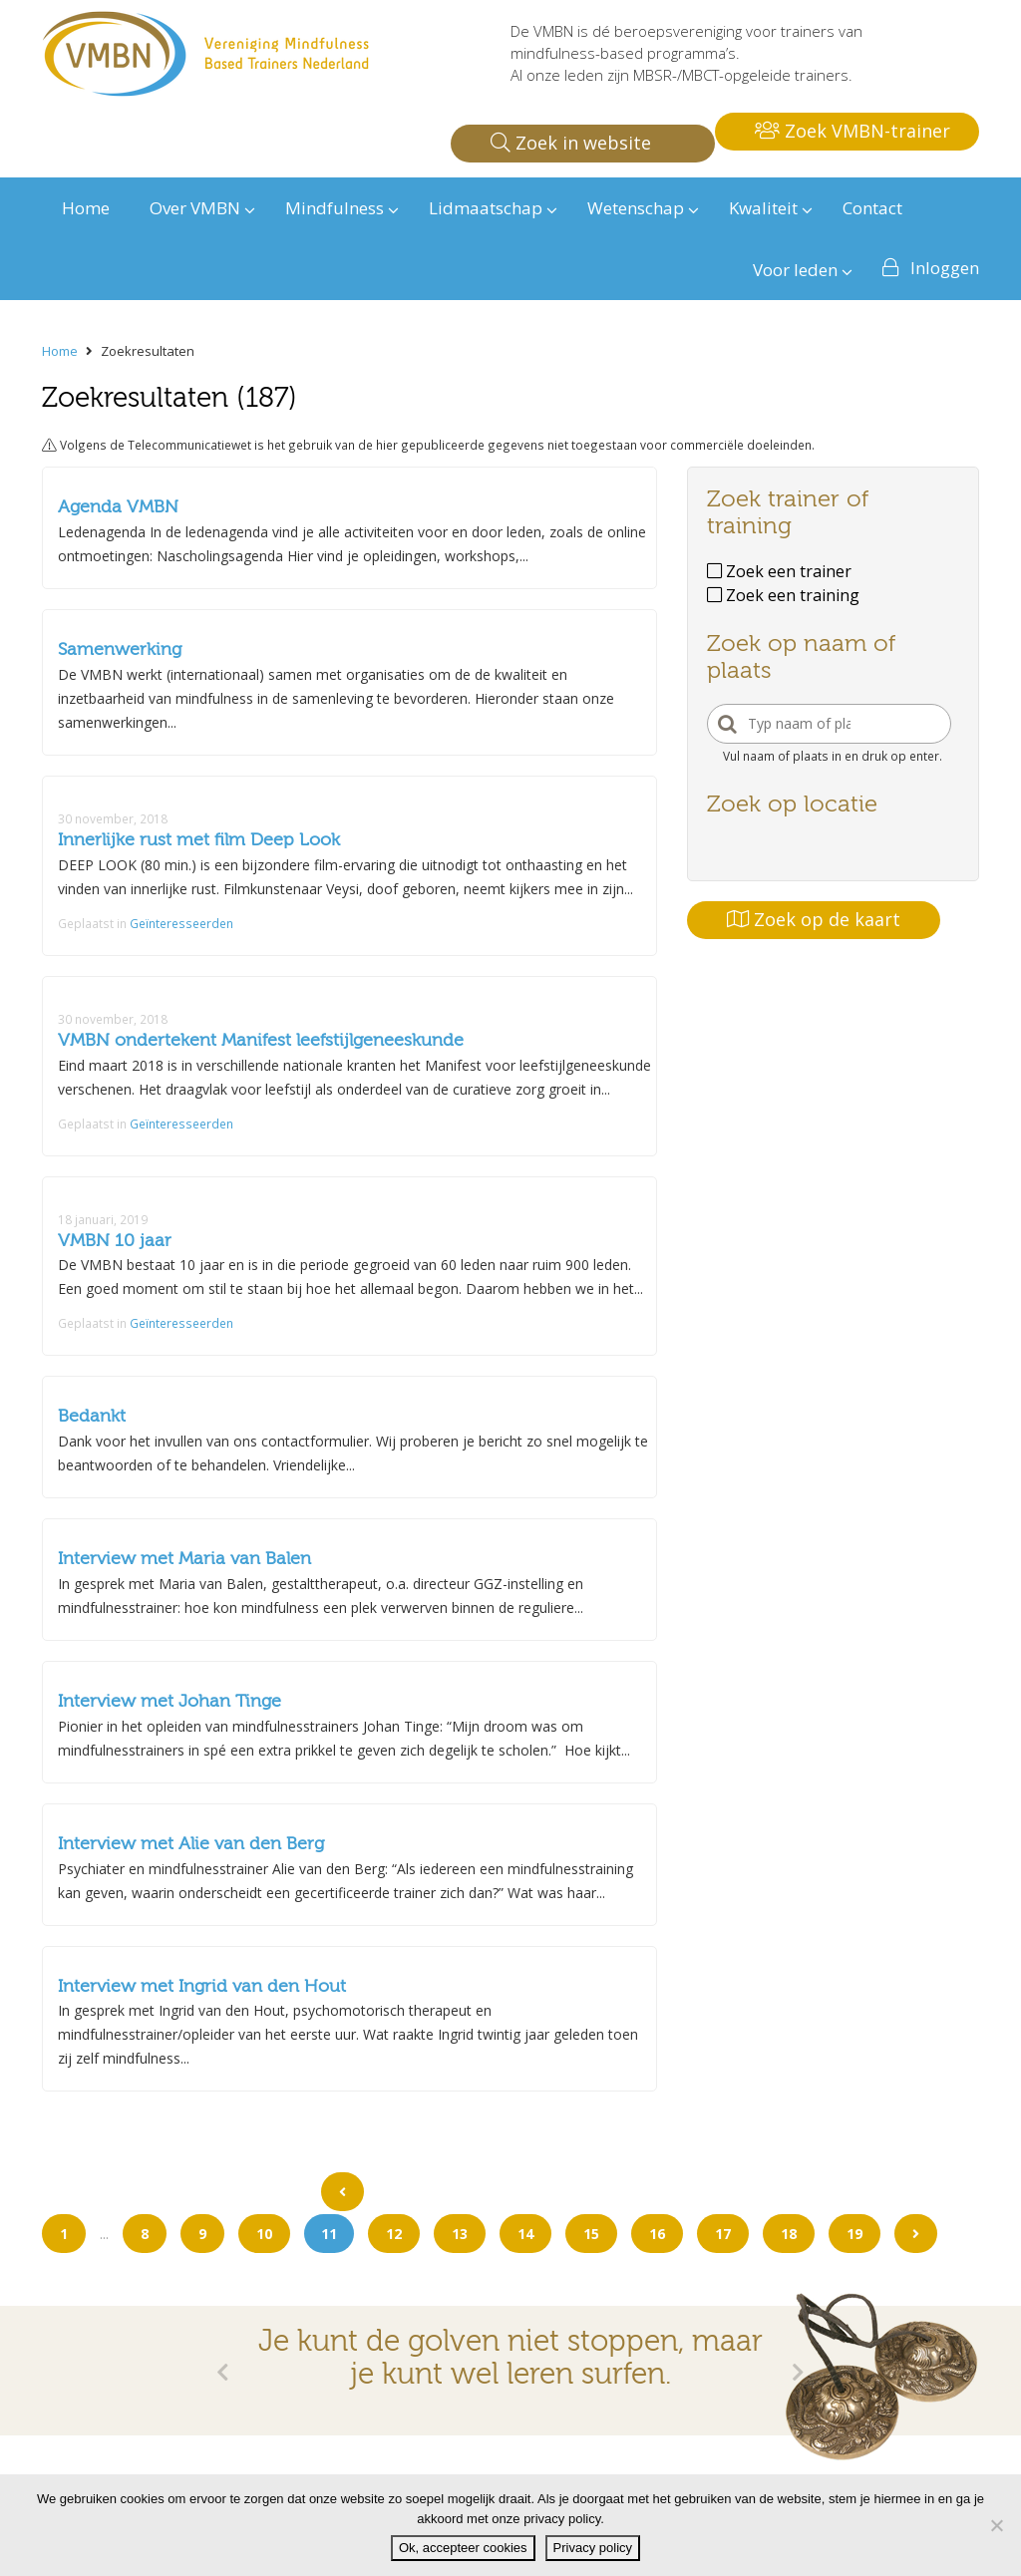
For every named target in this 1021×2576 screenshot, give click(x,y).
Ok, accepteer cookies (463, 2547)
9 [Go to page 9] (202, 2233)
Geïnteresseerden (181, 923)
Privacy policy (592, 2547)
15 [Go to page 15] (591, 2233)
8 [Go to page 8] (145, 2233)
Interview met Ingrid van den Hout (202, 1986)
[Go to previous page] (342, 2191)
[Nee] (996, 2525)
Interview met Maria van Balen (184, 1558)
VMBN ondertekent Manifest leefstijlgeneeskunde (261, 1040)
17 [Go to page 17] (723, 2233)
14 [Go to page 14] (525, 2233)
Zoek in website (571, 143)
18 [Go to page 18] (789, 2233)
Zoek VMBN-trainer (852, 131)
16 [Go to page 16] (657, 2233)
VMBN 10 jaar (114, 1240)
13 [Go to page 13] (460, 2233)
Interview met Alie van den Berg (191, 1843)
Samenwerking (119, 649)
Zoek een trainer (779, 571)
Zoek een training (783, 595)
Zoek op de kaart (813, 919)
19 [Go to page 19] (854, 2233)
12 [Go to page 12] (394, 2233)
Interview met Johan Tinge (169, 1701)
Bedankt (92, 1416)
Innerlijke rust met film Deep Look (199, 839)
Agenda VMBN (118, 506)
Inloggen (944, 267)
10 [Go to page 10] (264, 2233)
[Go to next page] (915, 2233)
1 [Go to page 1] (64, 2233)
